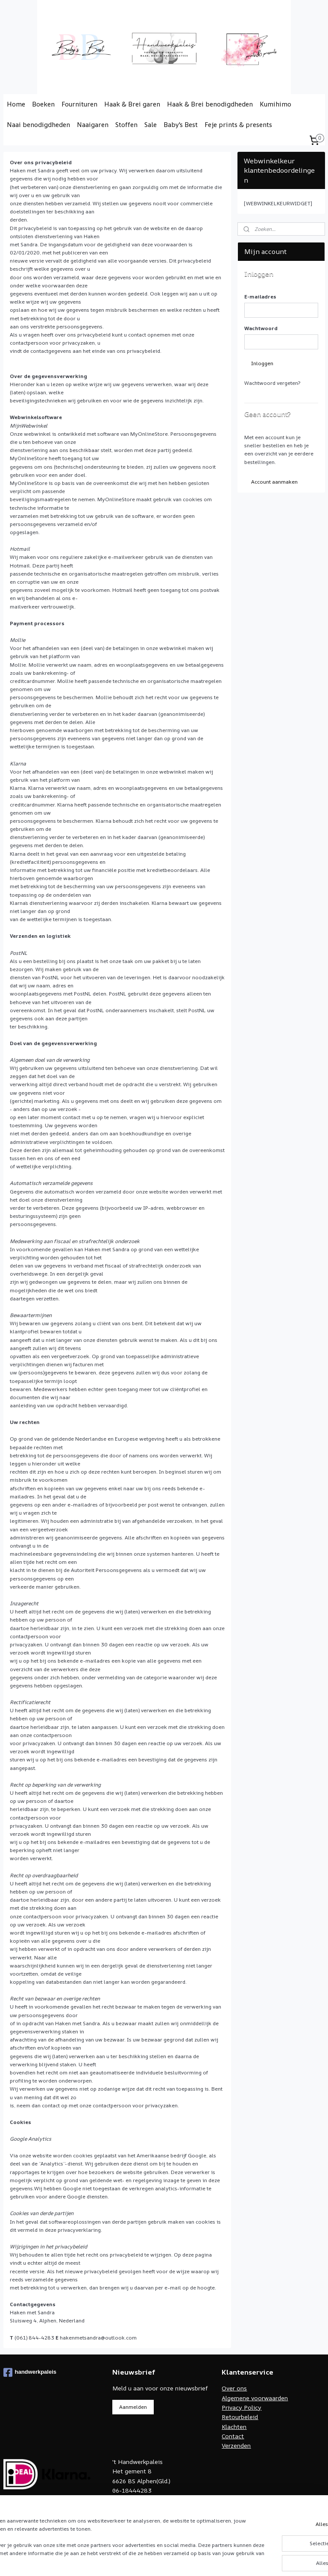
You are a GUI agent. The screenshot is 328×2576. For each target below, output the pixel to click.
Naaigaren (92, 124)
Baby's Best (181, 124)
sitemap (198, 2560)
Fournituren (79, 104)
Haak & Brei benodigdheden (210, 104)
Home (16, 104)
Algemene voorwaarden (255, 2398)
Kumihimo (275, 104)
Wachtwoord (261, 328)
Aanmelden (133, 2407)
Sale (150, 124)
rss (216, 2560)
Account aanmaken (274, 481)
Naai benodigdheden (38, 124)
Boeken (43, 104)
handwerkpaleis (30, 2372)
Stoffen (126, 124)
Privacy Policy (241, 2407)
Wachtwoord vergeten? (272, 383)
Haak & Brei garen (132, 104)
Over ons (234, 2388)
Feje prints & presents (238, 124)
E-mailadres (260, 296)
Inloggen (262, 363)
